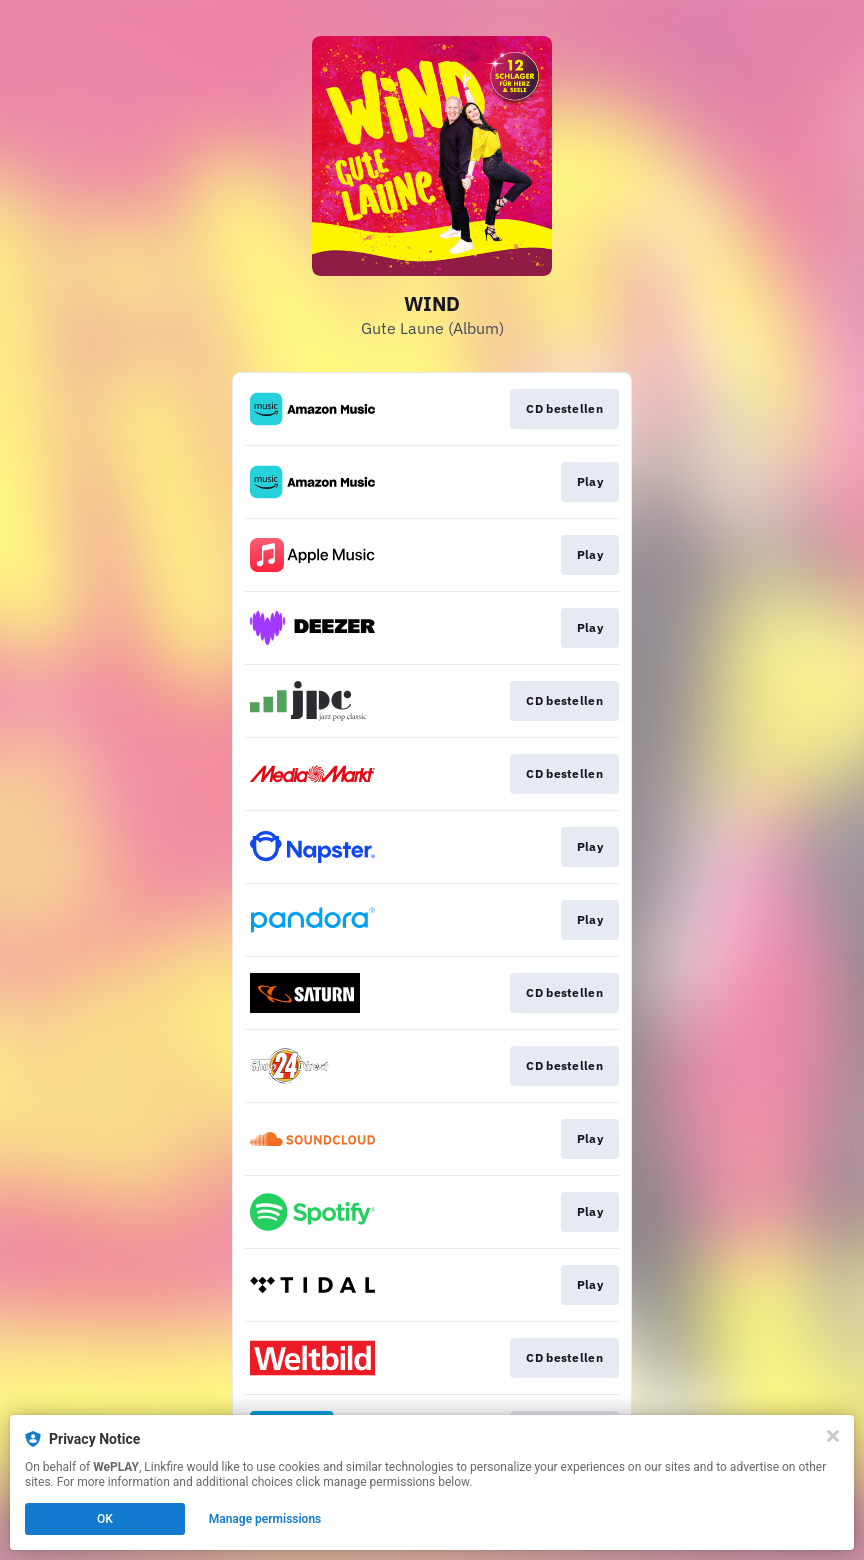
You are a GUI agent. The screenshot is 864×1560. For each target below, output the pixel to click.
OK (105, 1519)
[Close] (833, 1436)
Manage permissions (265, 1519)
